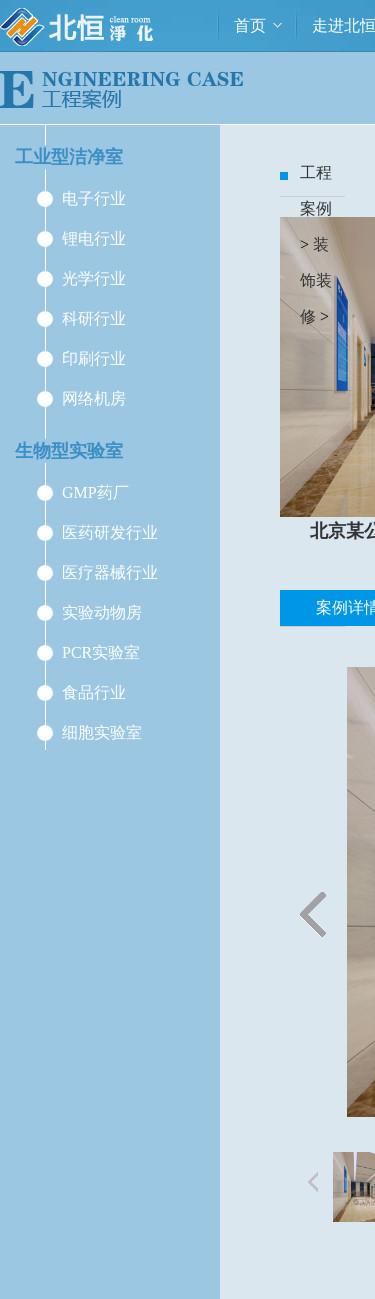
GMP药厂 (95, 492)
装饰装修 (316, 280)
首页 (250, 25)
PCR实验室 (101, 652)
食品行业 (94, 692)
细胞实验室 (102, 732)
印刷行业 (94, 358)
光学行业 (94, 278)
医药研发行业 (110, 532)
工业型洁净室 (69, 157)
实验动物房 (102, 612)
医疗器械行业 (110, 572)
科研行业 (94, 318)
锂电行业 (94, 238)
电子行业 (94, 198)
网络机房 (94, 398)
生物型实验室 (69, 451)
